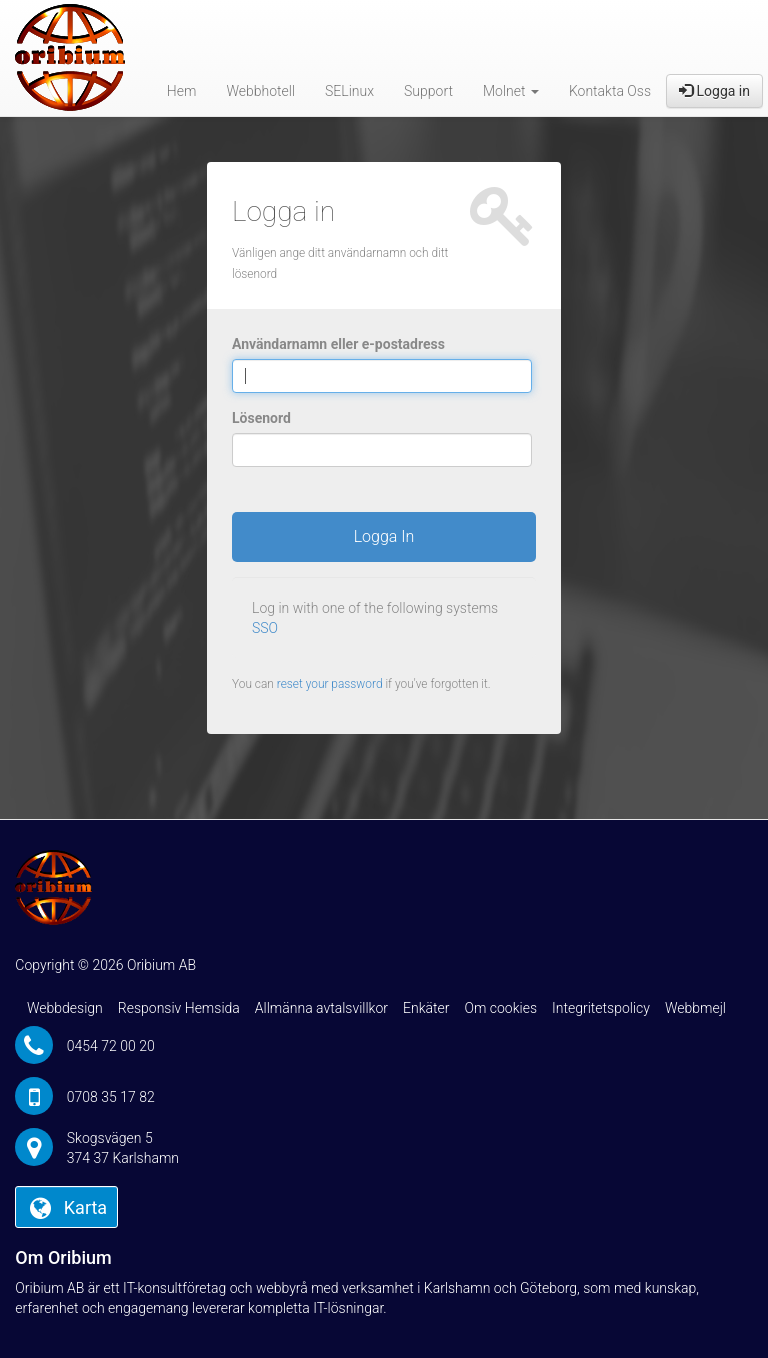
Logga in (714, 91)
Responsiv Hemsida (179, 1008)
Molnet (511, 91)
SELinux (349, 91)
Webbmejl (695, 1008)
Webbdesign (65, 1008)
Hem (182, 91)
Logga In (384, 536)
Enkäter (426, 1008)
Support (428, 91)
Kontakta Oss (610, 91)
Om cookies (501, 1008)
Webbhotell (260, 91)
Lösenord (261, 418)
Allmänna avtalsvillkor (321, 1008)
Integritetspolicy (601, 1008)
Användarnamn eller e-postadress (338, 344)
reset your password (330, 684)
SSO (265, 628)
